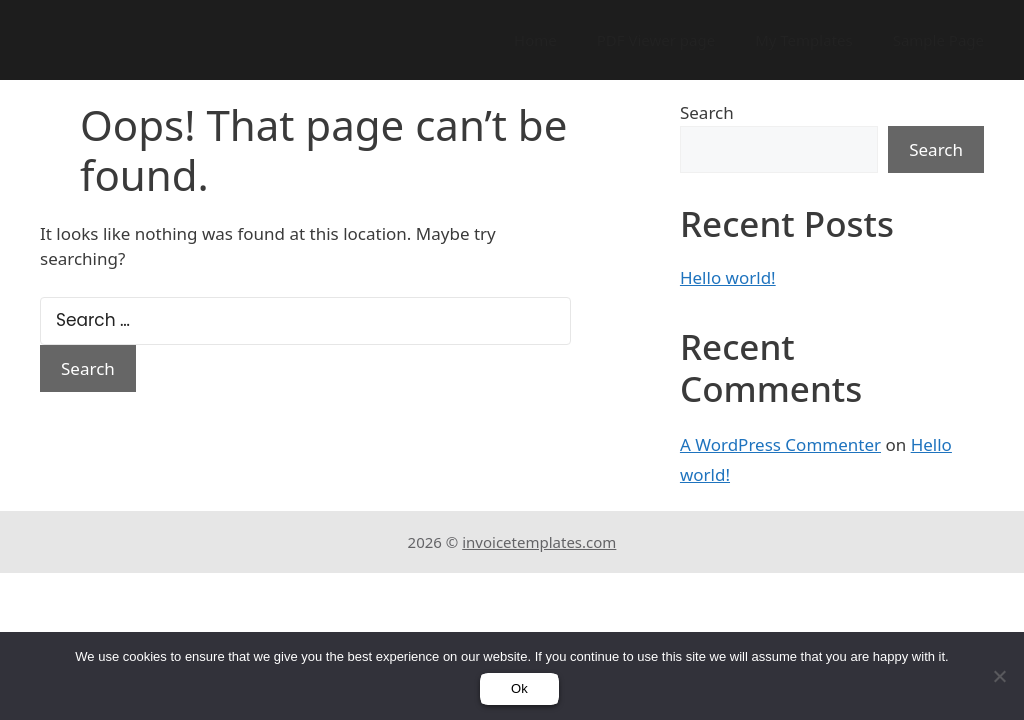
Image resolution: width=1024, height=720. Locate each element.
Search (707, 112)
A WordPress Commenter (780, 444)
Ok (519, 688)
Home (535, 40)
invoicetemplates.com (539, 542)
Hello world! (728, 277)
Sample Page (938, 40)
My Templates (804, 40)
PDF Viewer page (656, 40)
